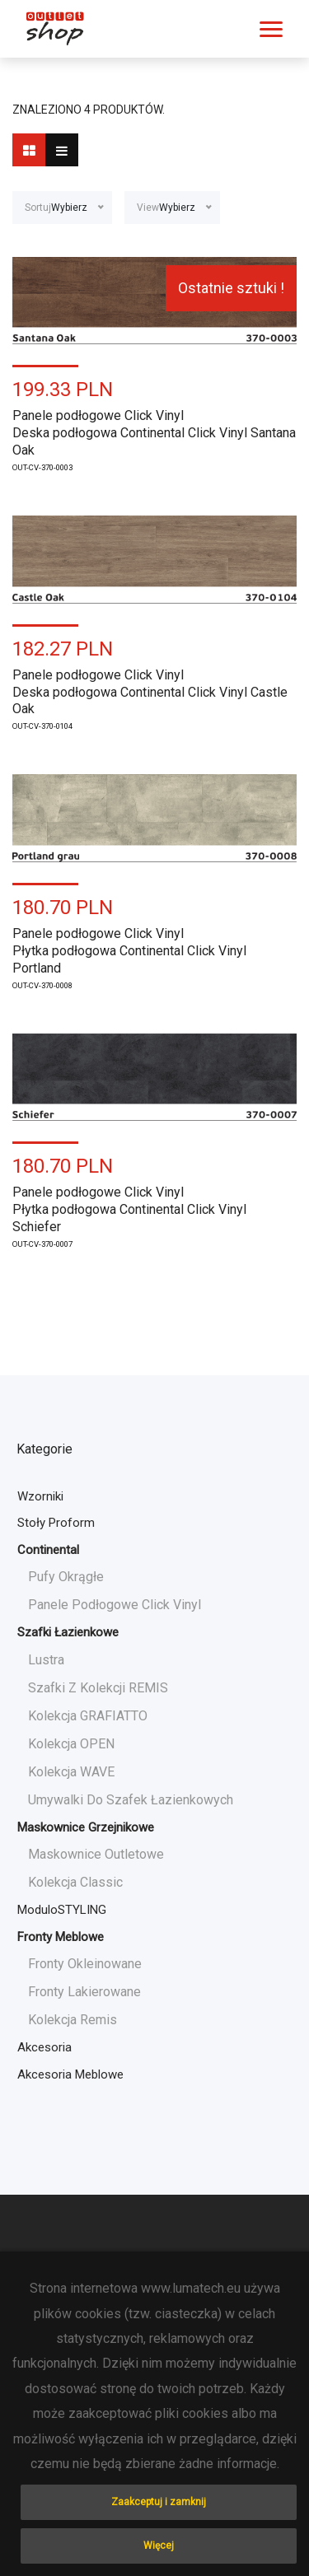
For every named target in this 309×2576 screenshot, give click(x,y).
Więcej (158, 2545)
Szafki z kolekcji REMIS (98, 1688)
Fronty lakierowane (84, 1992)
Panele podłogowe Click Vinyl (114, 1604)
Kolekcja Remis (72, 2020)
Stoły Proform (56, 1522)
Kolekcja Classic (75, 1882)
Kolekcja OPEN (71, 1744)
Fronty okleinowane (85, 1964)
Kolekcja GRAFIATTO (87, 1716)
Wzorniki (40, 1496)
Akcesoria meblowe (70, 2074)
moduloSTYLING (61, 1909)
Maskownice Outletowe (96, 1854)
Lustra (46, 1660)
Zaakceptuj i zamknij (158, 2502)
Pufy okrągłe (66, 1576)
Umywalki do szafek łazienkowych (130, 1800)
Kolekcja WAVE (71, 1772)
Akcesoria (44, 2047)
